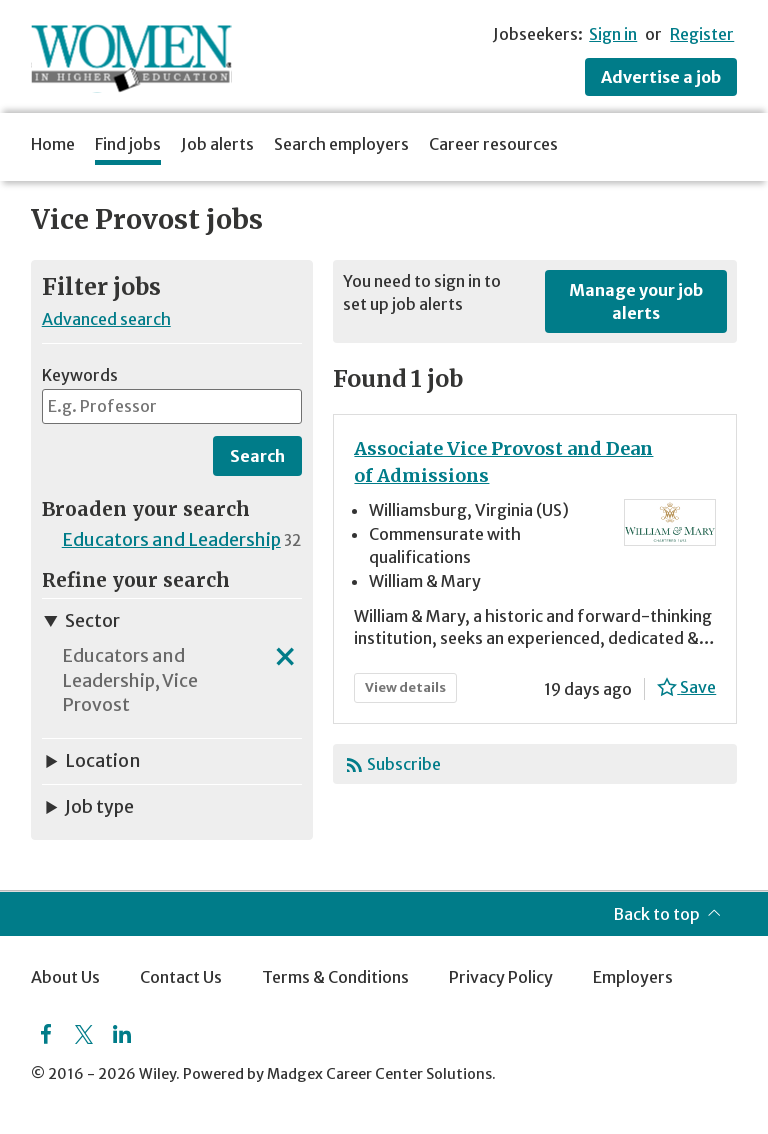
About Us (65, 977)
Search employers (341, 144)
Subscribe (404, 764)
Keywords (80, 375)
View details (411, 690)
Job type (88, 807)
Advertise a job (661, 77)
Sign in (613, 34)
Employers (633, 977)
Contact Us (181, 977)
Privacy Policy (501, 977)
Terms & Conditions (335, 977)
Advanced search (106, 319)
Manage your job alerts (636, 301)
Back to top (656, 914)
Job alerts (217, 144)
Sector (81, 621)
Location (91, 761)
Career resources (493, 144)
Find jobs (128, 144)
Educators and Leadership (171, 540)
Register (702, 34)
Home (53, 144)
